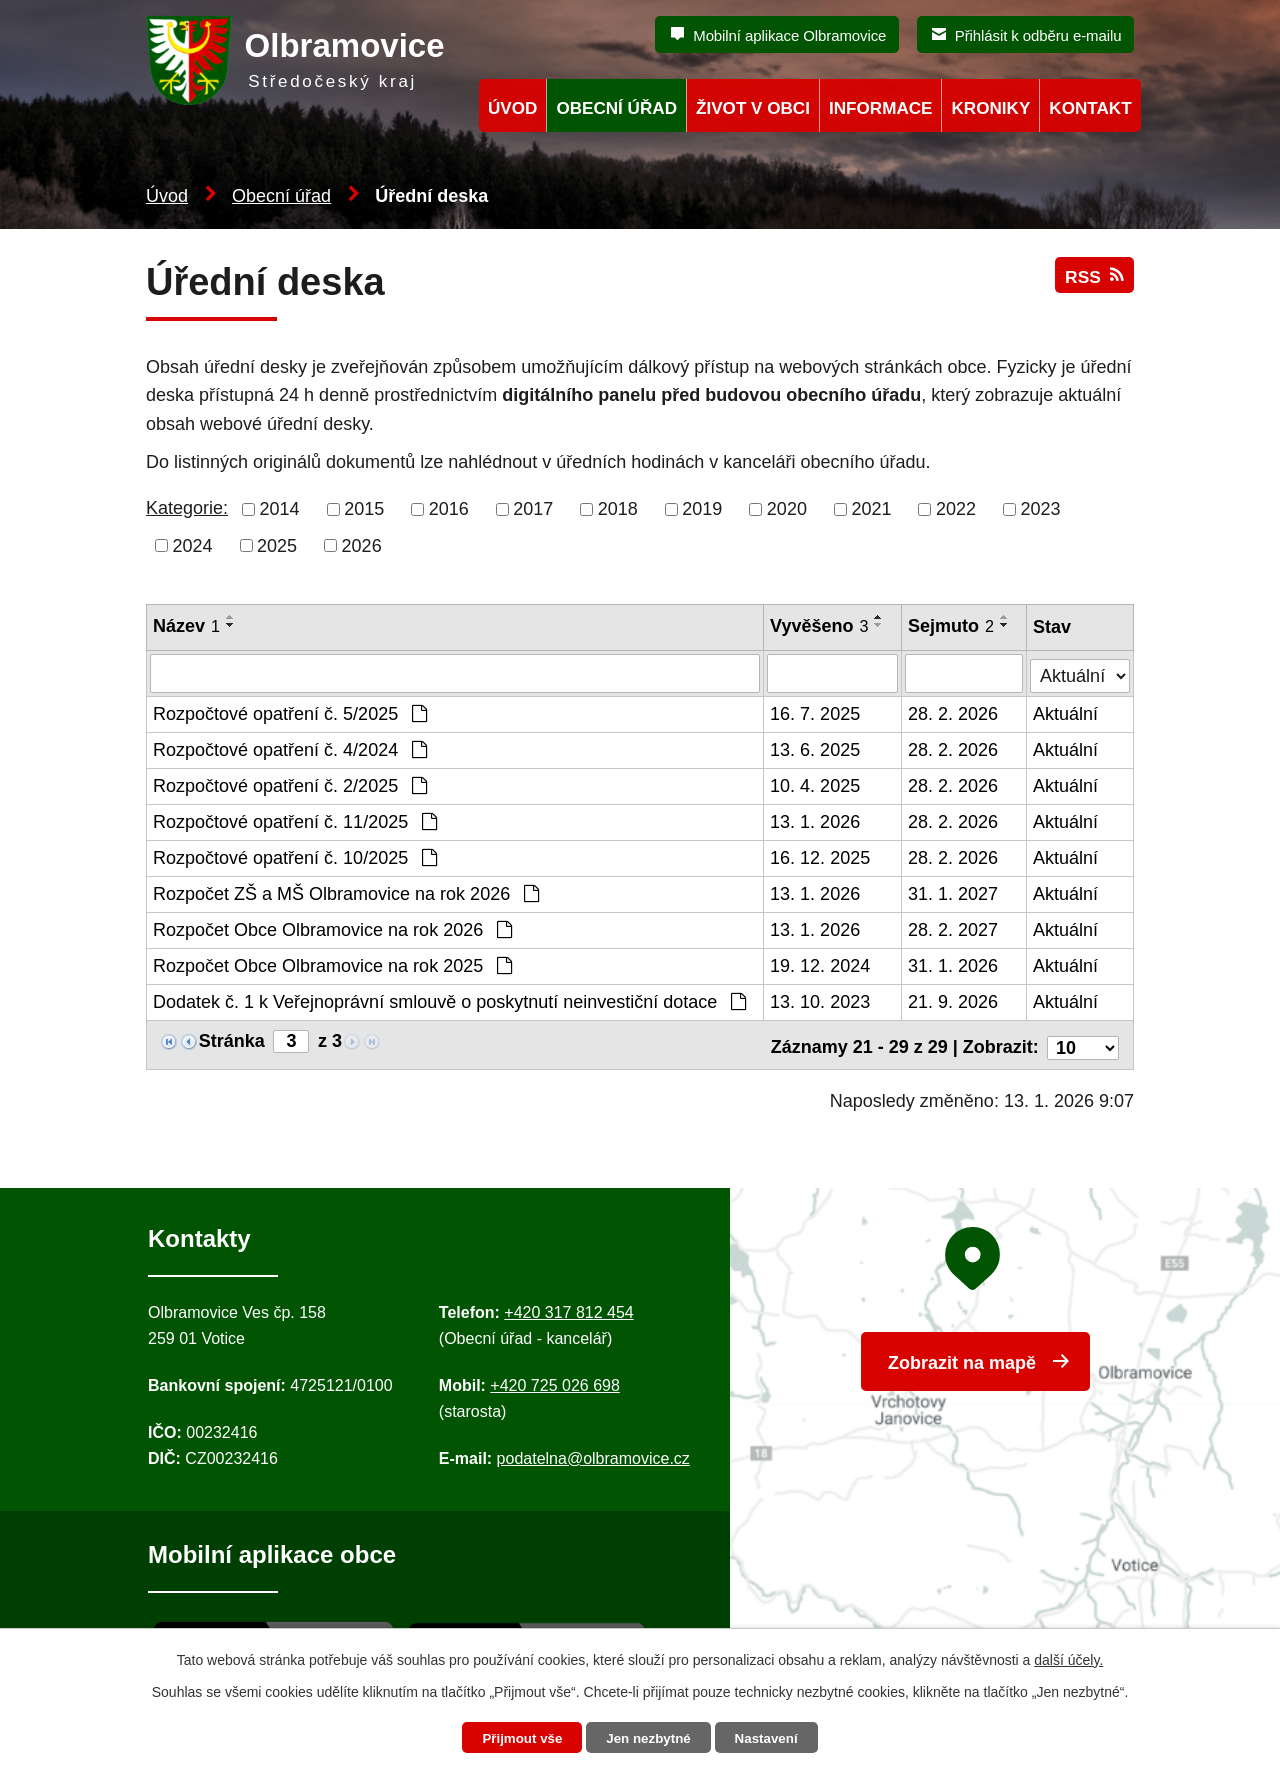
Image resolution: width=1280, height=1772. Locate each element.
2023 (1041, 509)
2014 (280, 509)
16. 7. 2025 (816, 713)
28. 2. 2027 (954, 929)
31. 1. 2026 (954, 965)
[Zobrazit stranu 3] (291, 1040)
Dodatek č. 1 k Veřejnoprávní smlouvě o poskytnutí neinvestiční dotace (449, 1001)
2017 (533, 509)
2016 (449, 509)
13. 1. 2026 (816, 821)
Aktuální (1066, 713)
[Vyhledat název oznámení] (455, 673)
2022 (956, 509)
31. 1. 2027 (954, 893)
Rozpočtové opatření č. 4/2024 (290, 749)
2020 (787, 509)
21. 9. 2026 (954, 1001)
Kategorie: (187, 508)
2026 (362, 545)
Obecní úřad (281, 196)
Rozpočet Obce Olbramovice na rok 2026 (332, 929)
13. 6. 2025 (816, 749)
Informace (881, 108)
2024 (193, 545)
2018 (618, 509)
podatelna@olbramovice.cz (593, 1452)
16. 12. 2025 (821, 857)
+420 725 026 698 (554, 1379)
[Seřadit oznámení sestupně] (231, 625)
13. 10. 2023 (821, 1001)
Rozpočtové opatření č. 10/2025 (295, 857)
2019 (702, 509)
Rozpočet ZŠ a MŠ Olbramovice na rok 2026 (346, 893)
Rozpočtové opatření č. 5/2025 (290, 713)
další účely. (1068, 1658)
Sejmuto (952, 626)
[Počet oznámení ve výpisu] (1083, 1041)
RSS (1093, 282)
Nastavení (772, 1738)
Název (186, 626)
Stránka (232, 1040)
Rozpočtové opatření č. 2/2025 (290, 785)
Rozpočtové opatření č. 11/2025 (295, 821)
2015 (364, 509)
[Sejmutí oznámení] (965, 673)
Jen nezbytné (649, 1738)
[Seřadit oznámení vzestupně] (231, 617)
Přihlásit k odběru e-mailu (1038, 35)
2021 (871, 509)
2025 (277, 545)
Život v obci (753, 108)
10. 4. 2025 (816, 785)
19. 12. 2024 (821, 965)
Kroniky (990, 108)
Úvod (167, 196)
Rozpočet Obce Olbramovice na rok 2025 (332, 965)
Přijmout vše (517, 1738)
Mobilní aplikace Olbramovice (789, 35)
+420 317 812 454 (568, 1306)
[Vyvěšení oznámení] (833, 673)
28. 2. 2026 (954, 713)
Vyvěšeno (820, 626)
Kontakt (1090, 108)
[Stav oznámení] (1080, 670)
